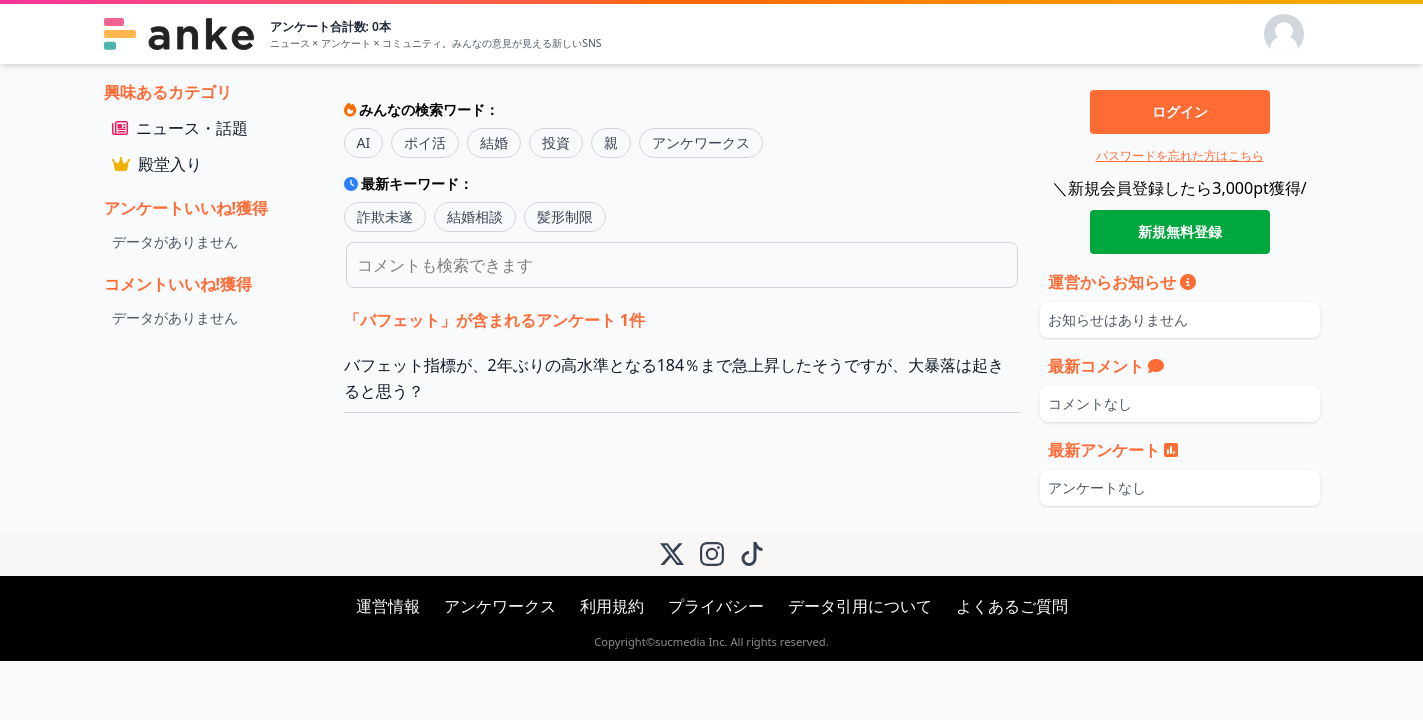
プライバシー (716, 606)
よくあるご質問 (1012, 606)
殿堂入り (157, 164)
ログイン (1180, 111)
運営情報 (388, 606)
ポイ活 (425, 142)
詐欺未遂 (385, 216)
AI (364, 142)
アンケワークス (701, 142)
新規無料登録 (1180, 231)
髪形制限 (565, 216)
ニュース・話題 (180, 128)
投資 (556, 142)
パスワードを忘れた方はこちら (1180, 155)
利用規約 (612, 606)
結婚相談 (475, 216)
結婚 (494, 142)
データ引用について (860, 606)
